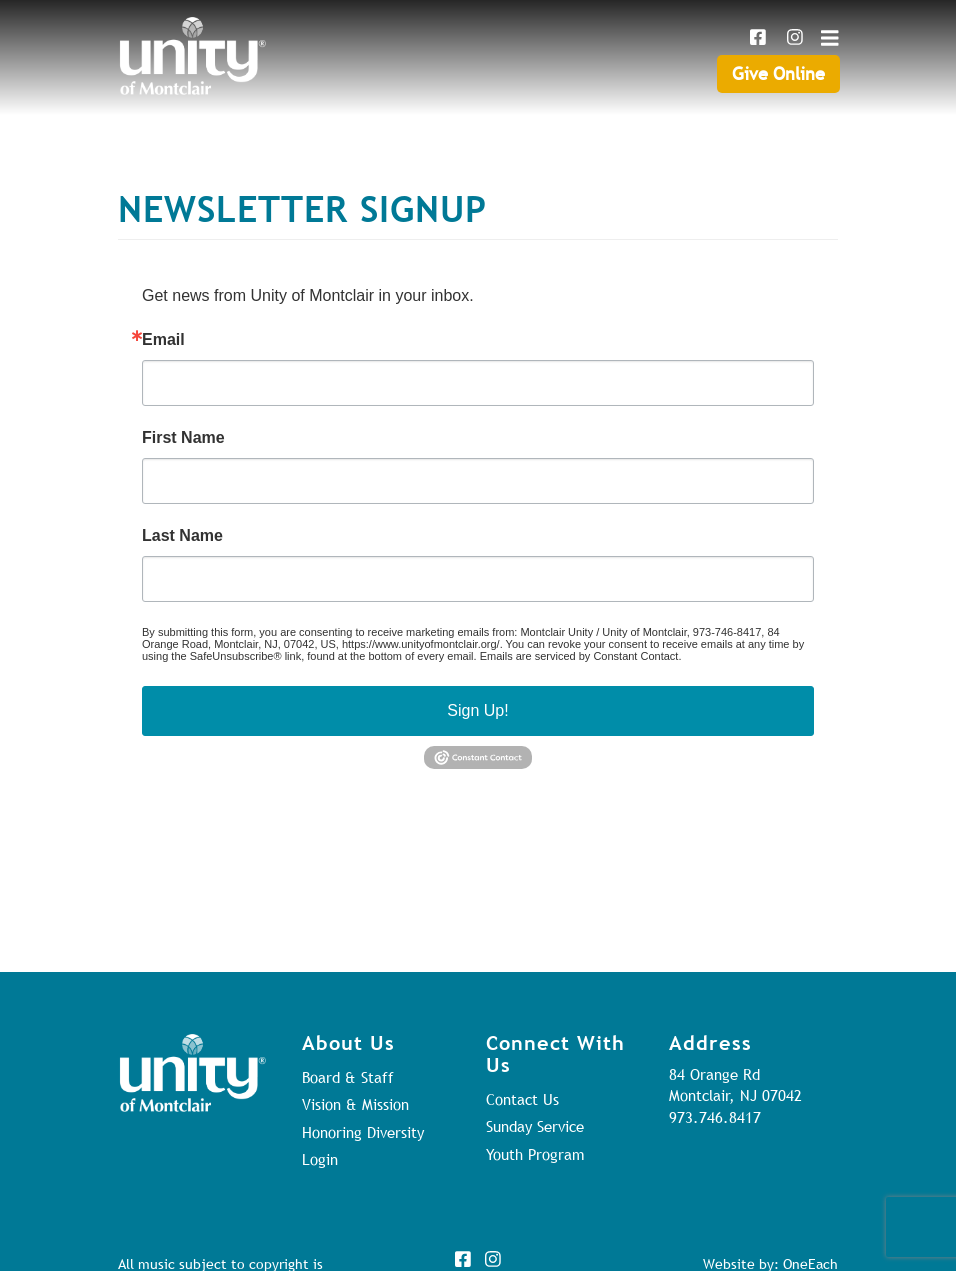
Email (163, 340)
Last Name (182, 536)
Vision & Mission (355, 1104)
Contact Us (522, 1099)
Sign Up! (477, 710)
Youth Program (535, 1154)
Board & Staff (348, 1077)
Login (320, 1159)
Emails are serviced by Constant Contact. (581, 656)
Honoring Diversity (363, 1132)
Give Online (778, 73)
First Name (183, 438)
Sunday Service (535, 1126)
